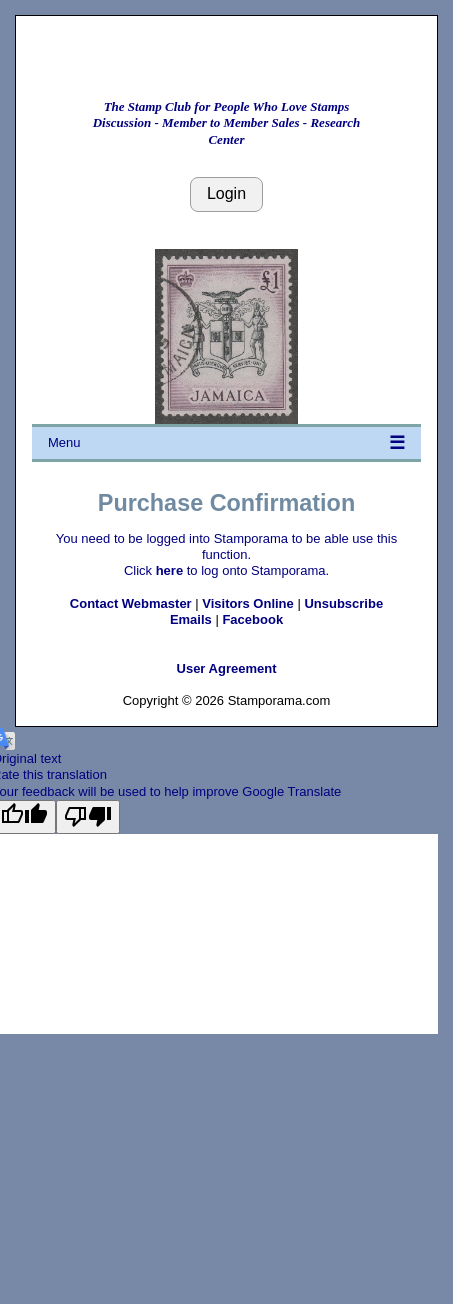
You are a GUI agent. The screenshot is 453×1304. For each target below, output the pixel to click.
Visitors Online (248, 603)
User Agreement (227, 668)
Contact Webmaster (131, 603)
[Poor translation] (88, 817)
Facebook (252, 619)
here (169, 570)
